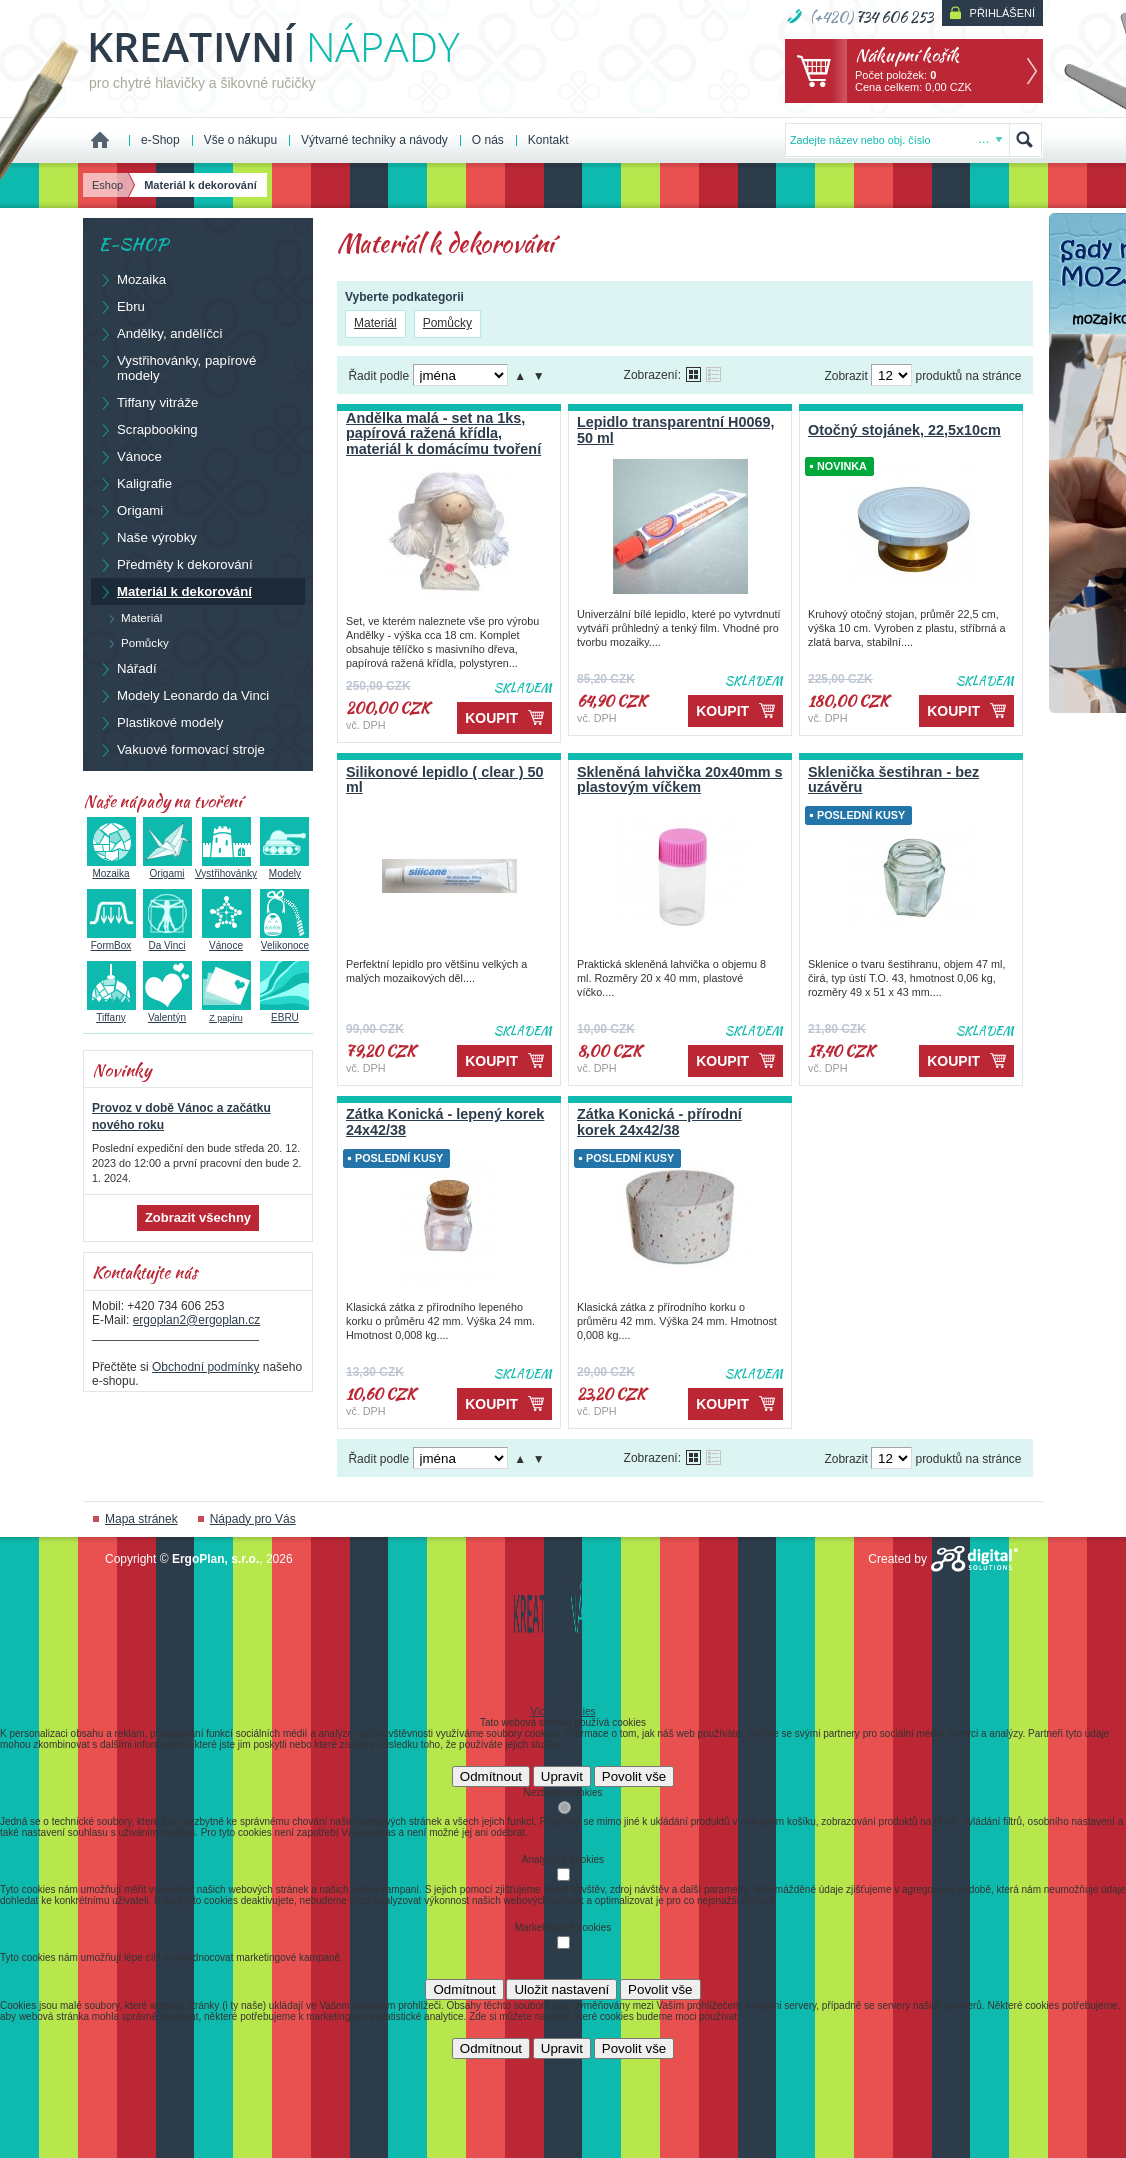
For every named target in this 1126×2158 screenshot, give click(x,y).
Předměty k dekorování (175, 564)
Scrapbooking (148, 429)
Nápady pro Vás (253, 1519)
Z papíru (226, 1012)
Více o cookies (562, 1711)
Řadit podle (378, 376)
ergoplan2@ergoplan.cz (197, 1320)
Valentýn (167, 1012)
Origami (130, 510)
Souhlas (563, 1689)
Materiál (375, 323)
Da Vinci (167, 940)
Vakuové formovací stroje (181, 749)
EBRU (284, 1012)
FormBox (111, 940)
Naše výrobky (147, 537)
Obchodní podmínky (205, 1367)
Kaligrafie (135, 483)
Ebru (121, 306)
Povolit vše (634, 1776)
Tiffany (111, 1012)
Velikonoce (284, 940)
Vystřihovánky (226, 868)
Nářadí (127, 668)
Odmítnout (491, 1776)
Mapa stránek (141, 1519)
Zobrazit (845, 376)
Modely (284, 868)
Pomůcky (447, 323)
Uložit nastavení (561, 1989)
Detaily (563, 1700)
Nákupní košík (907, 54)
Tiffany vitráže (148, 402)
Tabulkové (713, 374)
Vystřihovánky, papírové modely (177, 367)
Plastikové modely (160, 722)
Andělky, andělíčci (160, 333)
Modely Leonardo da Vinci (183, 695)
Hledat (1025, 140)
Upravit (562, 1776)
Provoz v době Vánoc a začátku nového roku (181, 1116)
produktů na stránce (968, 376)
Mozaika (132, 279)
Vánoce (130, 456)
